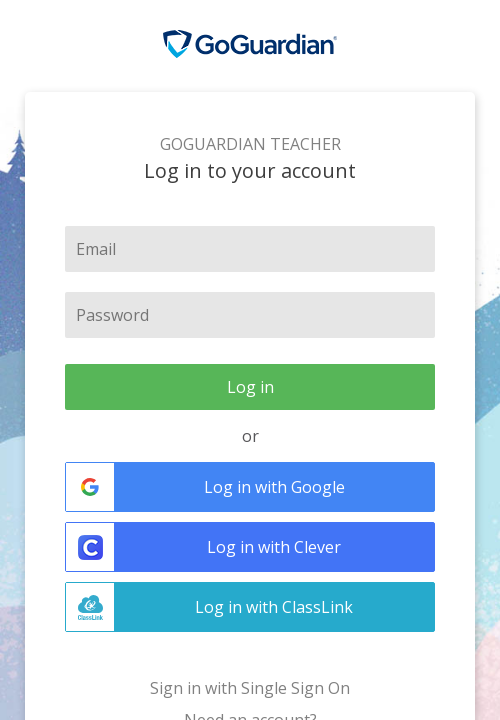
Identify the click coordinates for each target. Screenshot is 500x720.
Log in (250, 387)
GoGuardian (250, 44)
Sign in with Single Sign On (250, 688)
